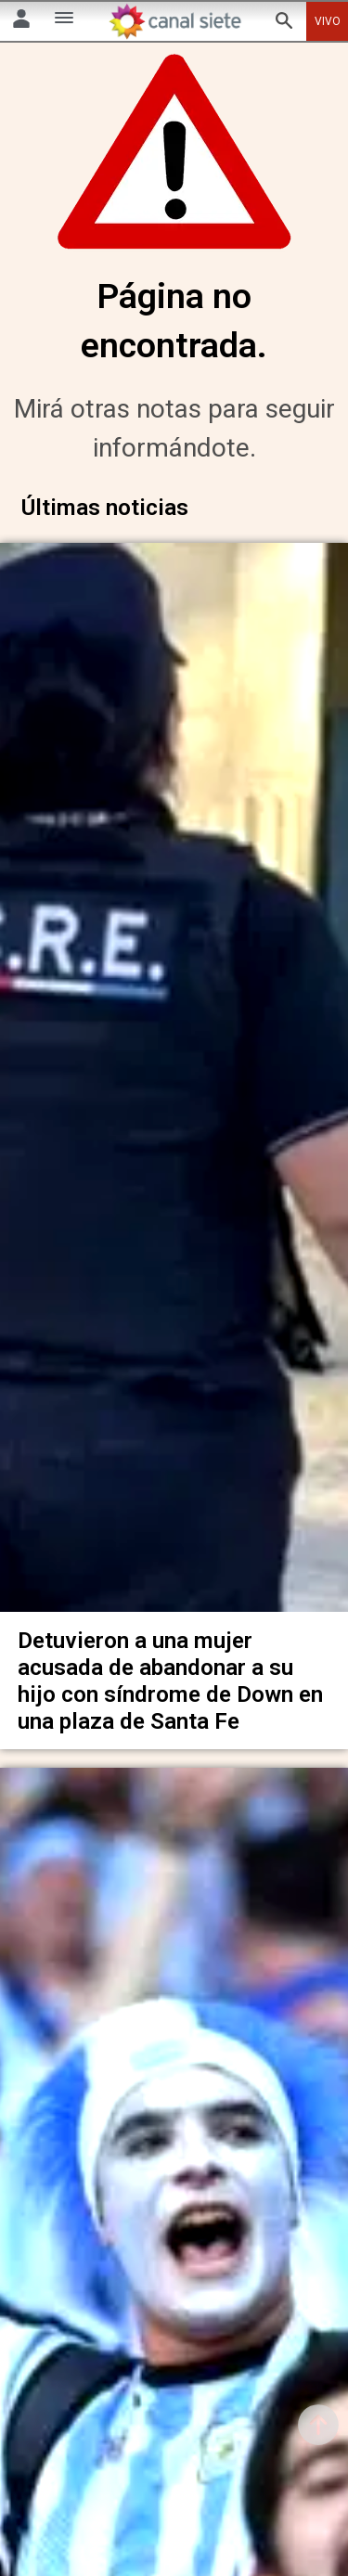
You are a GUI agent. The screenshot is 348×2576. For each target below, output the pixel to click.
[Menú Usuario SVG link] (21, 21)
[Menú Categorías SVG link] (64, 20)
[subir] (318, 2425)
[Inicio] (174, 21)
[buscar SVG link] (284, 23)
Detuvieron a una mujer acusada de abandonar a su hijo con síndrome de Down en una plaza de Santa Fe (170, 1652)
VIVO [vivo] (328, 21)
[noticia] (174, 1066)
